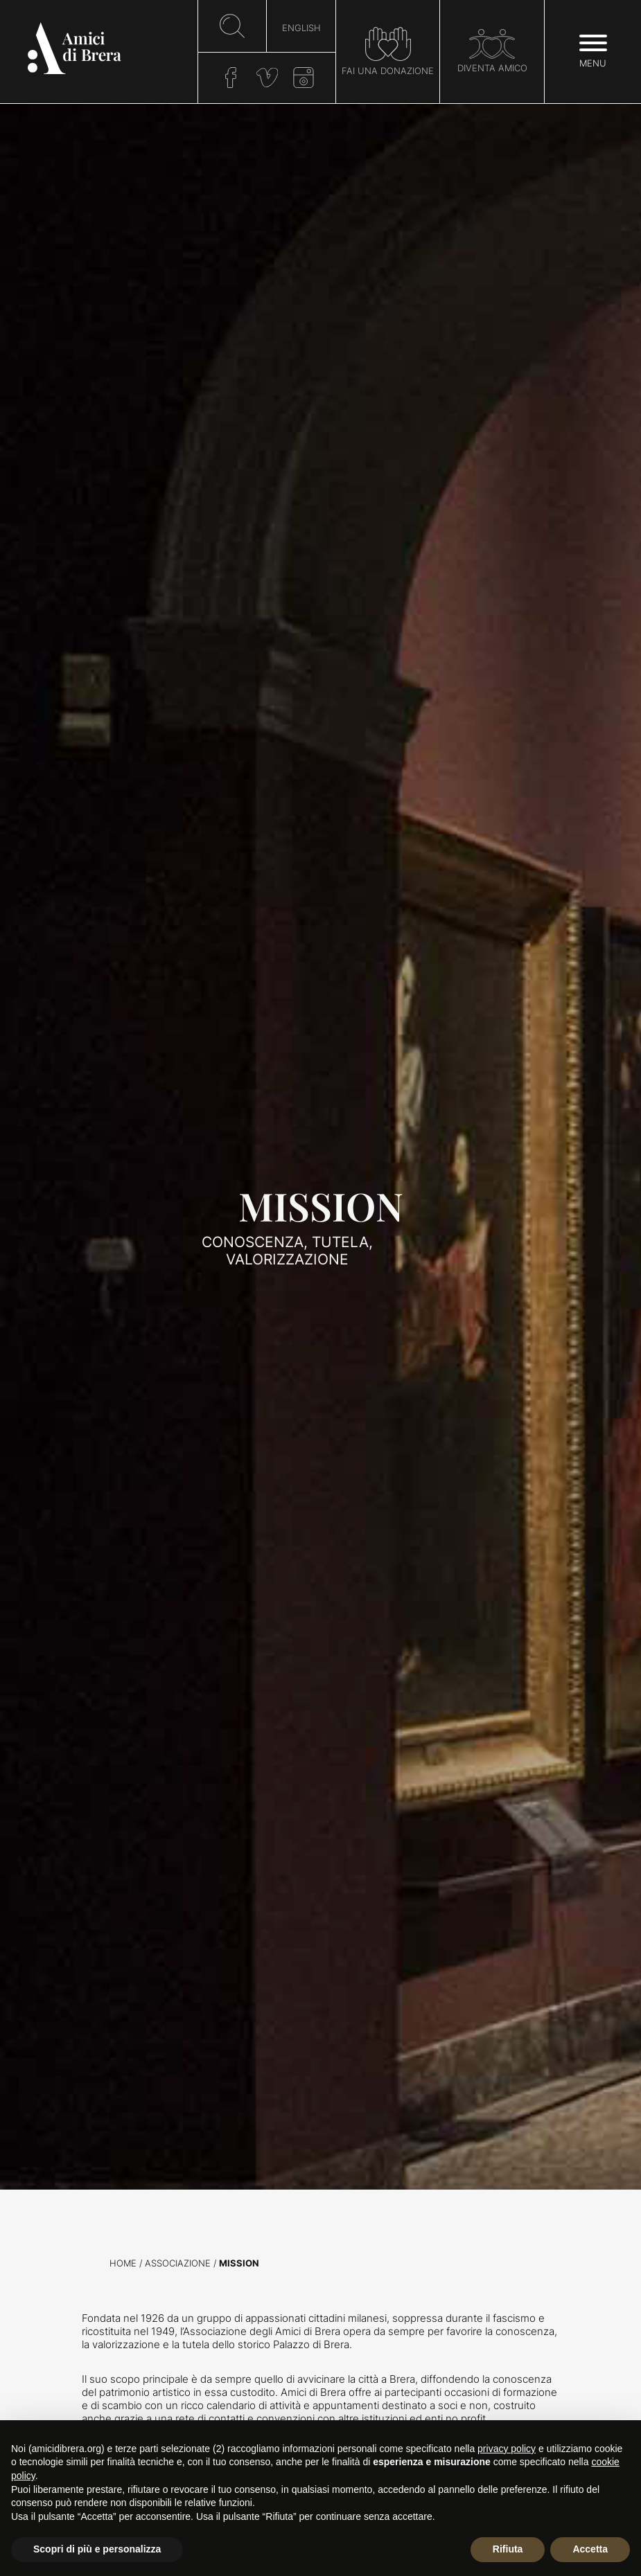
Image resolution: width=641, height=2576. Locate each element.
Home (123, 2263)
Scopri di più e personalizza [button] (97, 2549)
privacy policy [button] (506, 2448)
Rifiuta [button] (508, 2549)
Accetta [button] (590, 2549)
